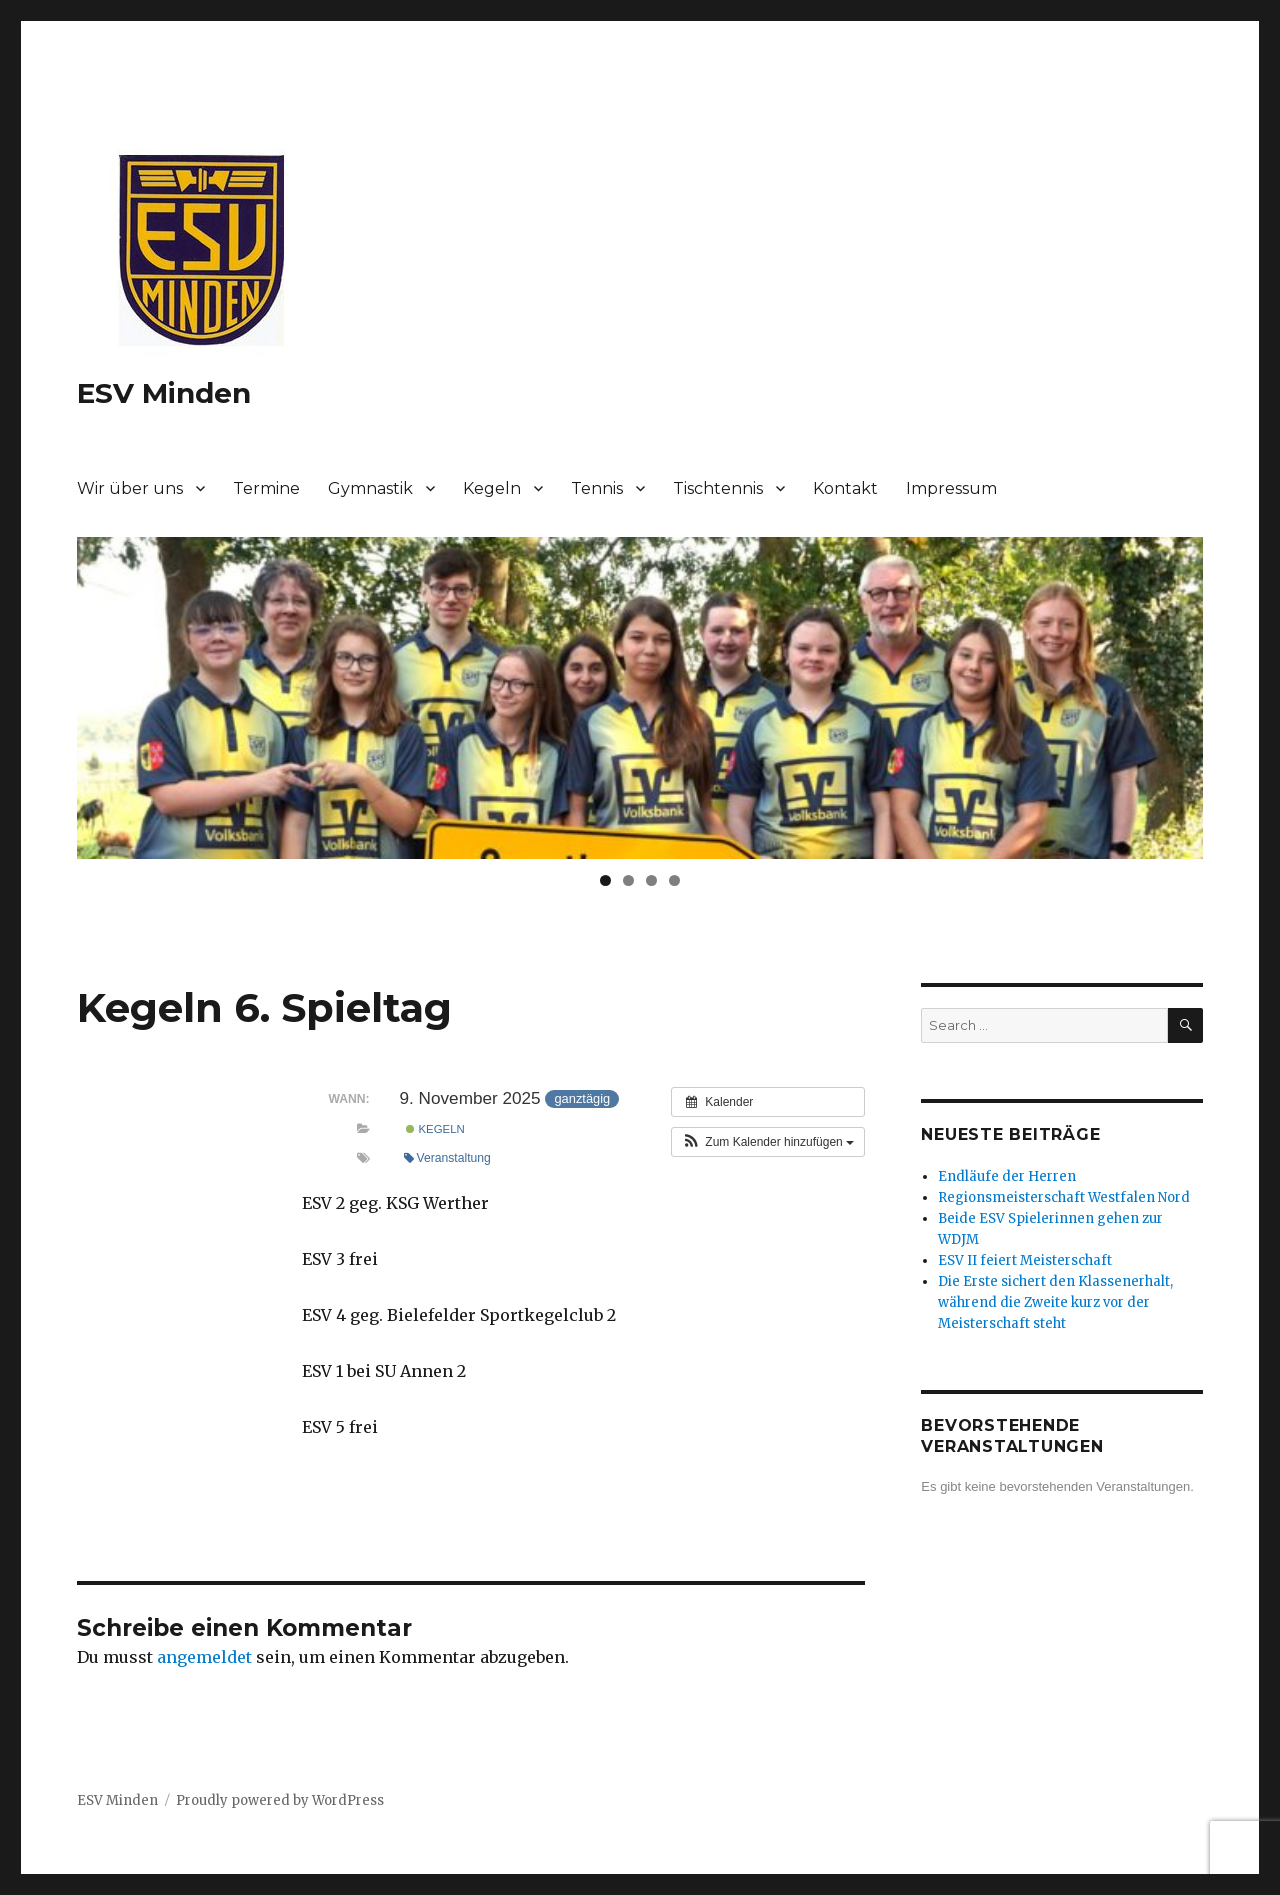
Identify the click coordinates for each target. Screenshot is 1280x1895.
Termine (266, 488)
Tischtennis (718, 488)
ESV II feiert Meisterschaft (1025, 1260)
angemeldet (204, 1657)
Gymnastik (370, 488)
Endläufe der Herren (1007, 1176)
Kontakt (845, 488)
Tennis (597, 488)
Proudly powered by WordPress (280, 1800)
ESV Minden (164, 393)
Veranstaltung (447, 1158)
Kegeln (492, 488)
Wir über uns (130, 488)
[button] (768, 1142)
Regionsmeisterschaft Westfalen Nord (1064, 1197)
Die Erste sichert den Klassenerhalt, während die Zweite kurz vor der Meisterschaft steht (1055, 1302)
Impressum (951, 488)
